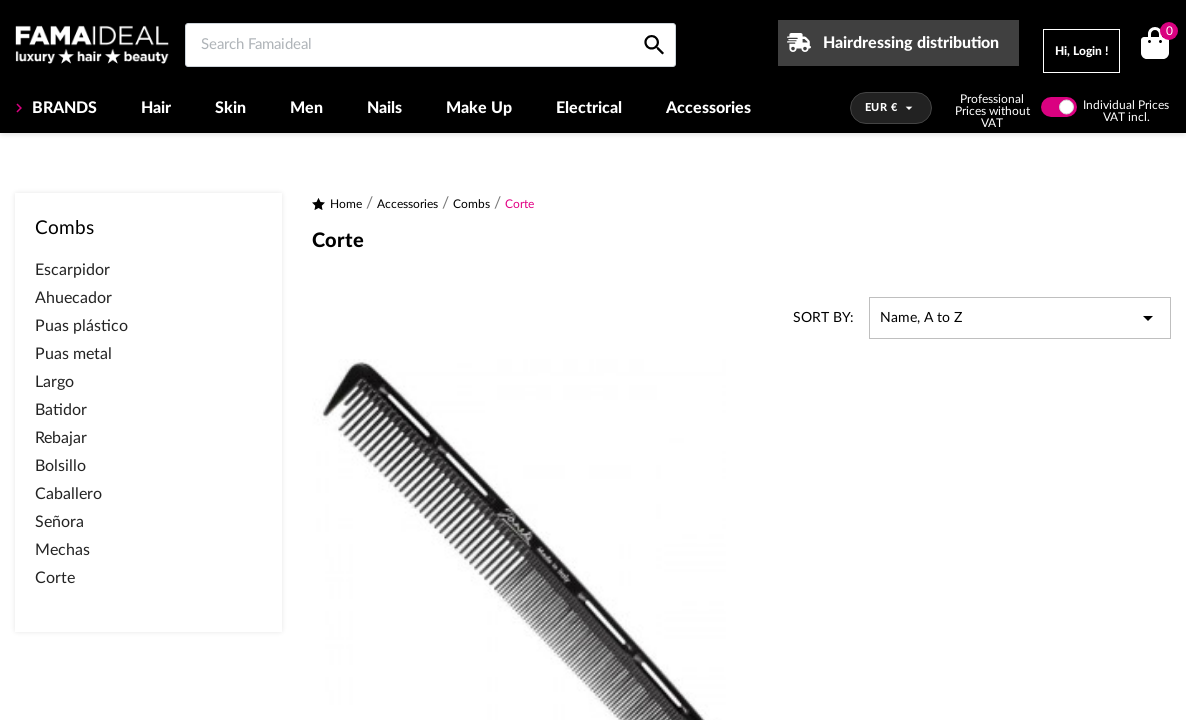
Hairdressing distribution (911, 43)
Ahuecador (73, 298)
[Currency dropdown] (891, 108)
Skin (230, 108)
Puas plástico (81, 326)
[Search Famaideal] (430, 45)
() (1165, 33)
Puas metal (73, 354)
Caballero (68, 494)
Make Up (479, 108)
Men (306, 108)
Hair (156, 108)
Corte (55, 578)
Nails (384, 108)
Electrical (589, 108)
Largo (54, 382)
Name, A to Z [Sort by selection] (1020, 318)
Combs (64, 228)
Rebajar (61, 438)
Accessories (708, 108)
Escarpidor (72, 270)
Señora (59, 522)
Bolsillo (60, 466)
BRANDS (62, 108)
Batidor (61, 410)
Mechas (62, 550)
